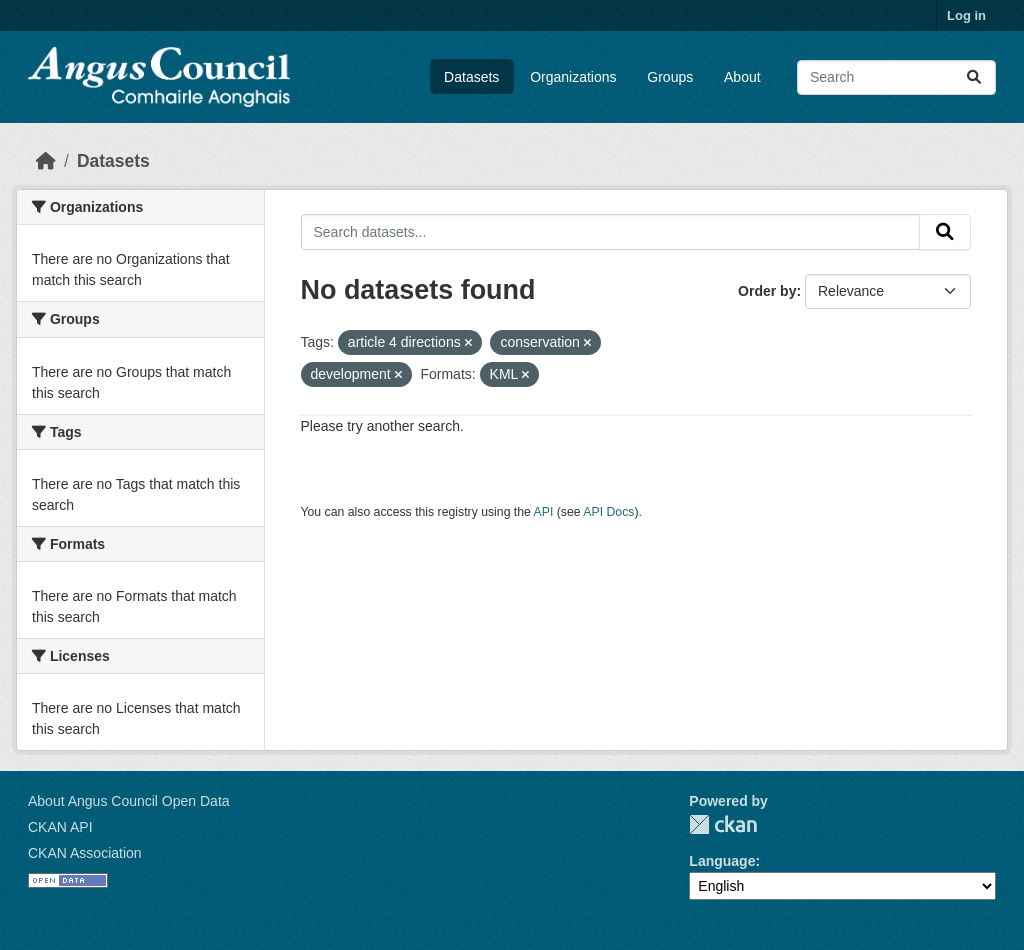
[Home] (46, 161)
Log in (966, 15)
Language (722, 861)
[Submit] (974, 77)
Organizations (573, 77)
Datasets (471, 77)
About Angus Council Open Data (129, 801)
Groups (670, 77)
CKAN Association (85, 853)
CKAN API (60, 827)
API (544, 512)
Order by (767, 291)
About (742, 77)
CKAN (723, 824)
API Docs (608, 512)
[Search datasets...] (896, 77)
